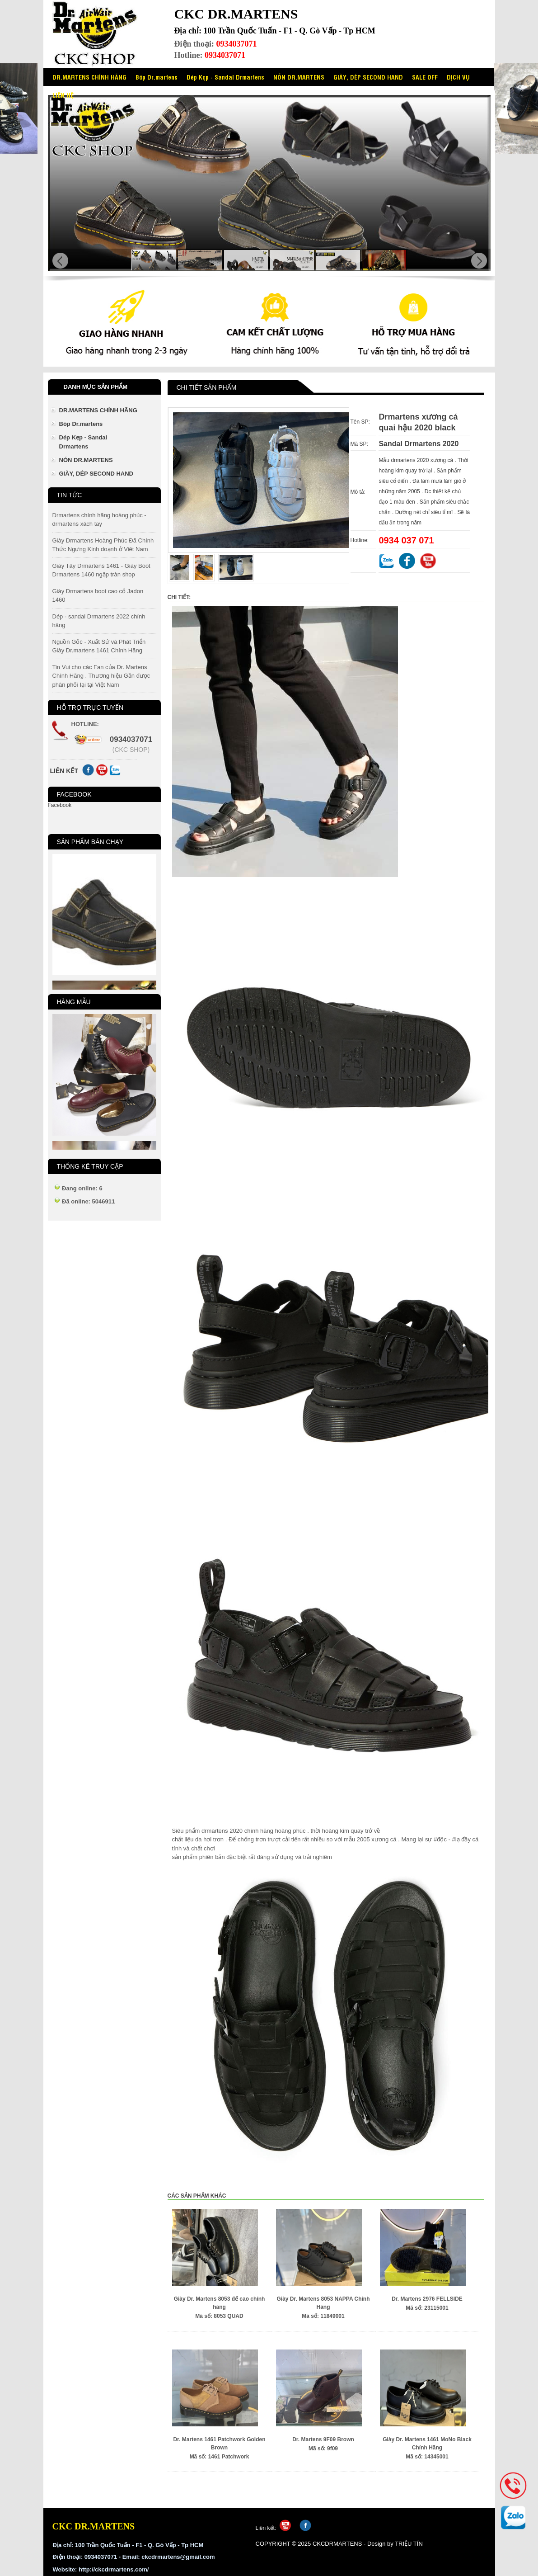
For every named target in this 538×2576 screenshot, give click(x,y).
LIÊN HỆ (63, 94)
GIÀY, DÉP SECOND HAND (368, 76)
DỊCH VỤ (458, 76)
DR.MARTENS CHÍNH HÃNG (89, 76)
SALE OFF (425, 76)
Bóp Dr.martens (157, 76)
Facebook (60, 805)
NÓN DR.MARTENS (298, 76)
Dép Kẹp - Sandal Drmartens (225, 76)
